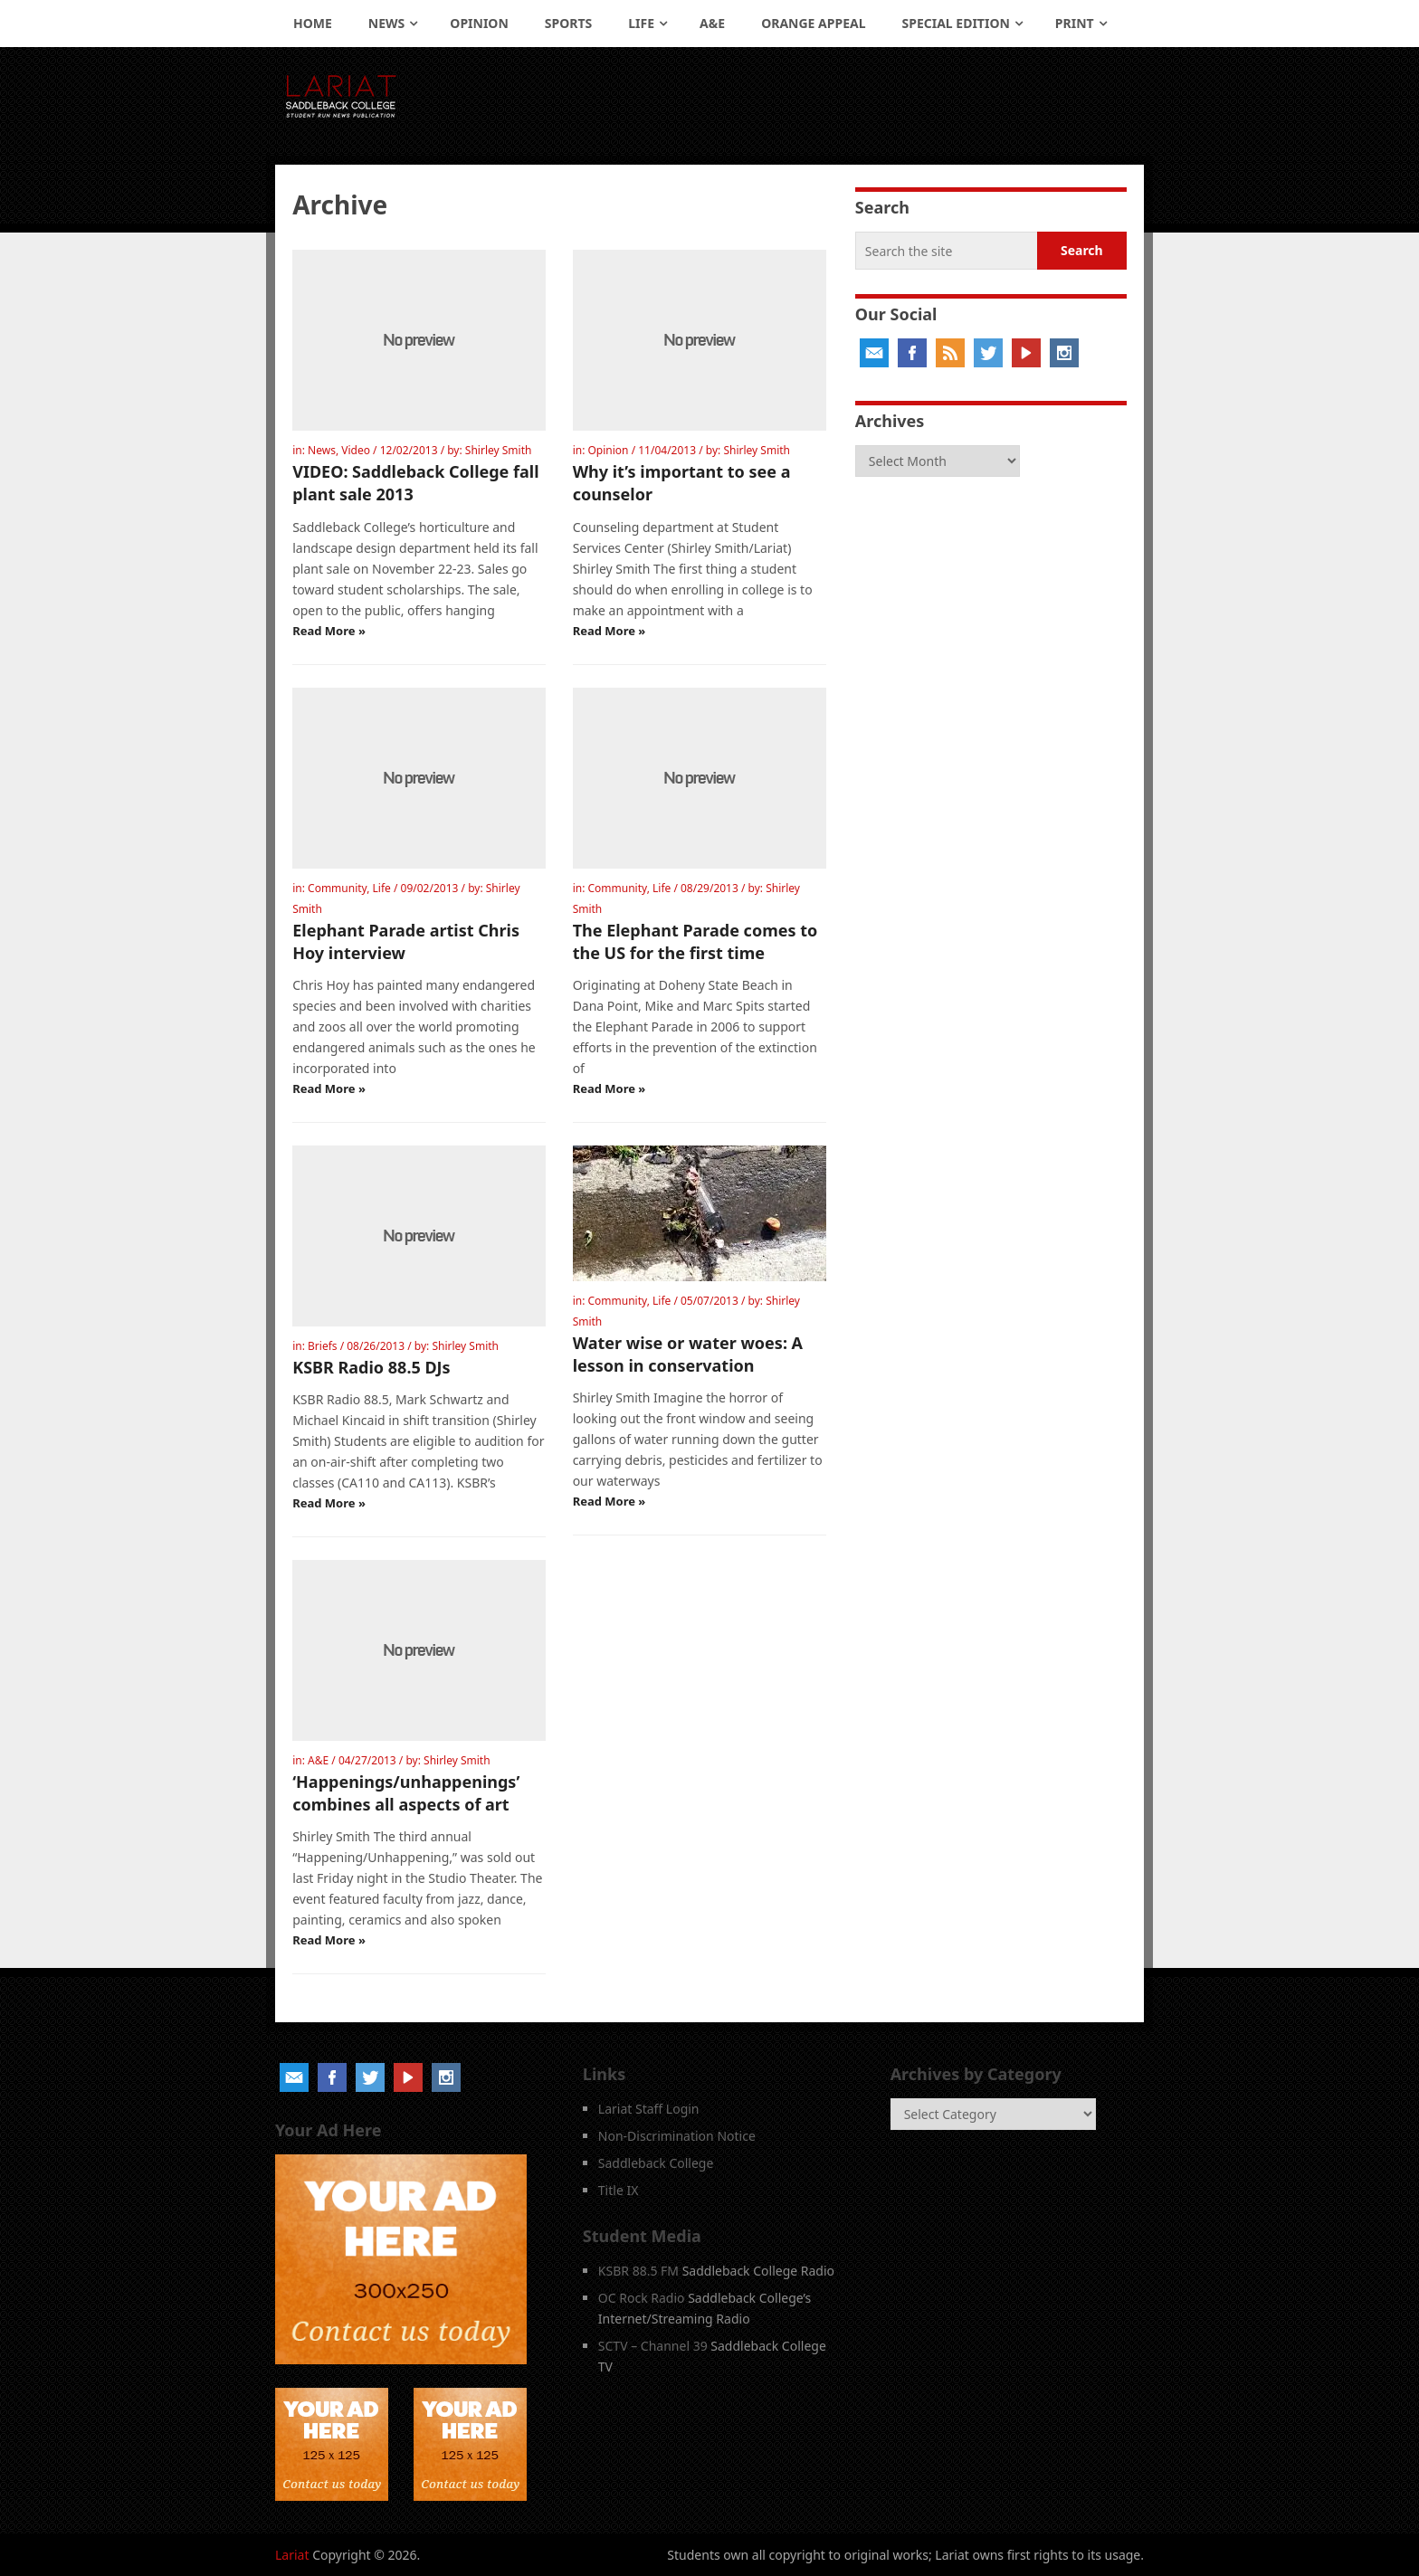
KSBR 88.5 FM (638, 2270)
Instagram (1064, 352)
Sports (568, 23)
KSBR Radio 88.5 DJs (371, 1367)
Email (874, 352)
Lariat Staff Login (649, 2108)
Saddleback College (656, 2163)
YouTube (1026, 352)
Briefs (323, 1346)
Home (312, 23)
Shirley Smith (498, 450)
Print (1074, 23)
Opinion (479, 23)
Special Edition (956, 23)
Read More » (329, 631)
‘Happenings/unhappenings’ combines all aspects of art (405, 1793)
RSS (950, 352)
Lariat (292, 2554)
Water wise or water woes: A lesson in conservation (688, 1354)
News (386, 23)
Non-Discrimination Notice (677, 2135)
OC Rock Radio (641, 2297)
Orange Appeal (813, 23)
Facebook (912, 352)
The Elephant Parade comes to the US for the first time (695, 941)
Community (337, 888)
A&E (712, 23)
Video (355, 450)
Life (641, 23)
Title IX (618, 2190)
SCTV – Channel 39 (653, 2345)
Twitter (988, 352)
